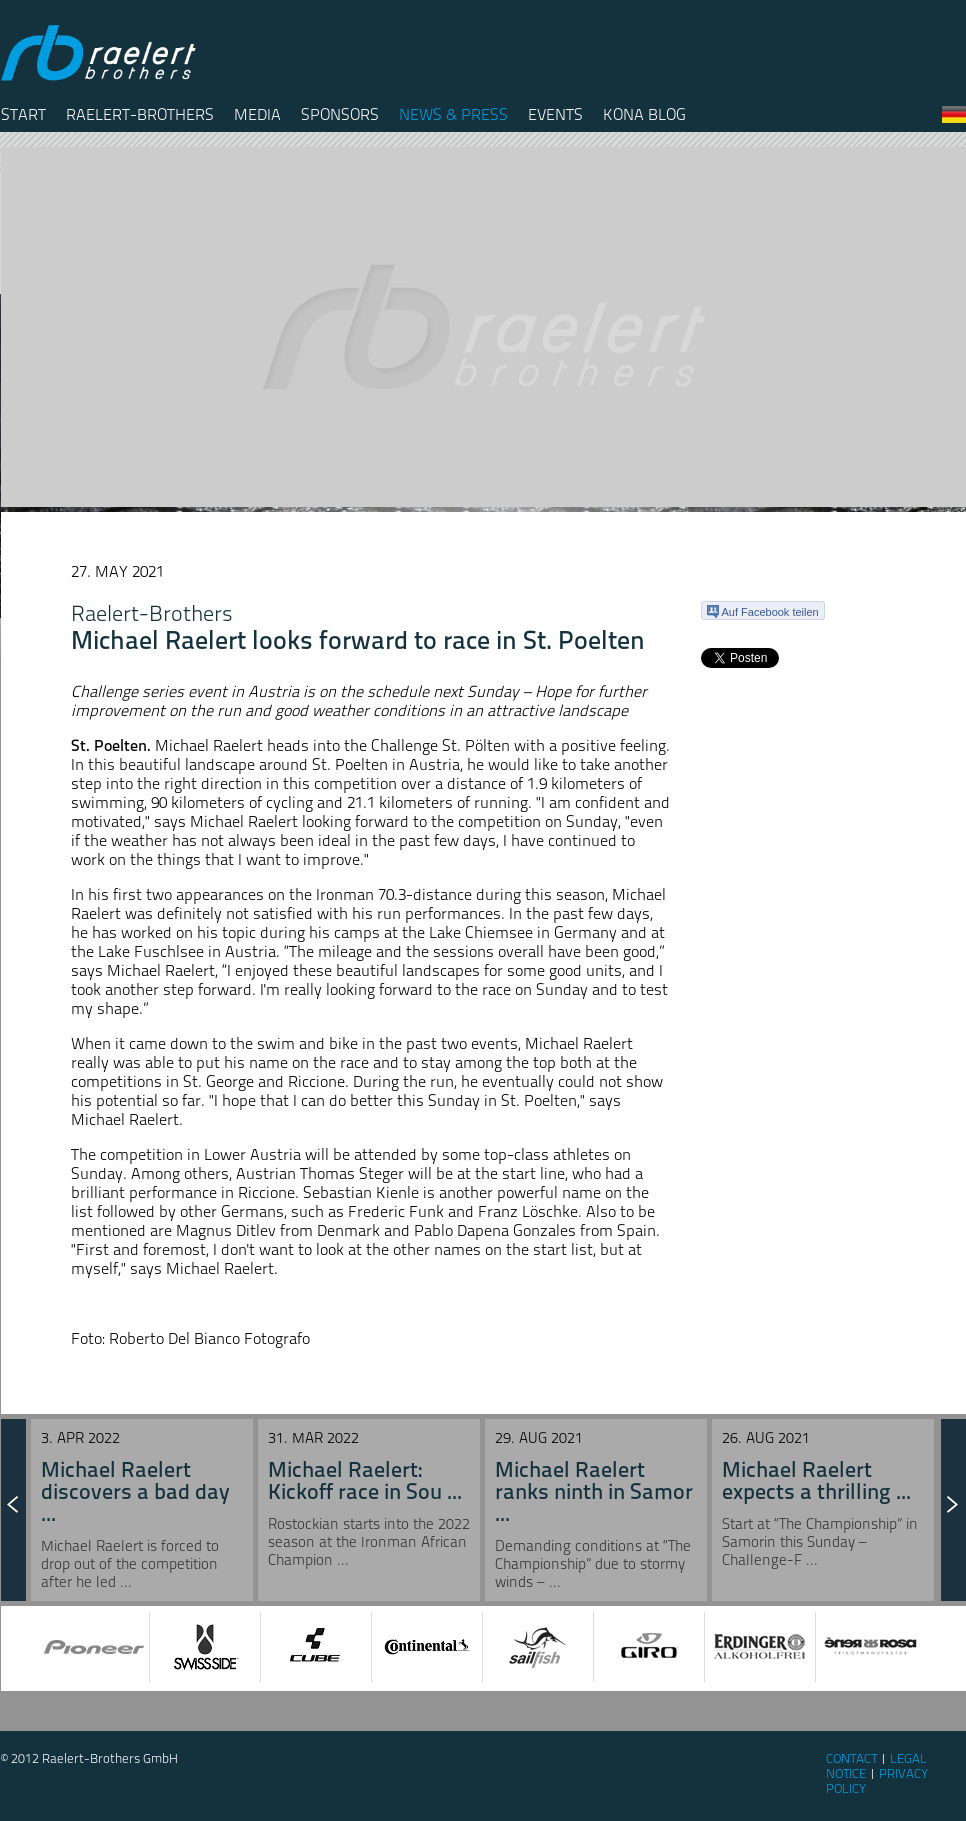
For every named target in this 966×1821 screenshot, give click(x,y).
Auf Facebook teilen (763, 611)
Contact (851, 1758)
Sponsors (340, 114)
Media (257, 114)
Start (23, 114)
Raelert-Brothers (140, 114)
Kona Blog (644, 114)
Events (555, 114)
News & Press (453, 114)
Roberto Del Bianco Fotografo (209, 1338)
